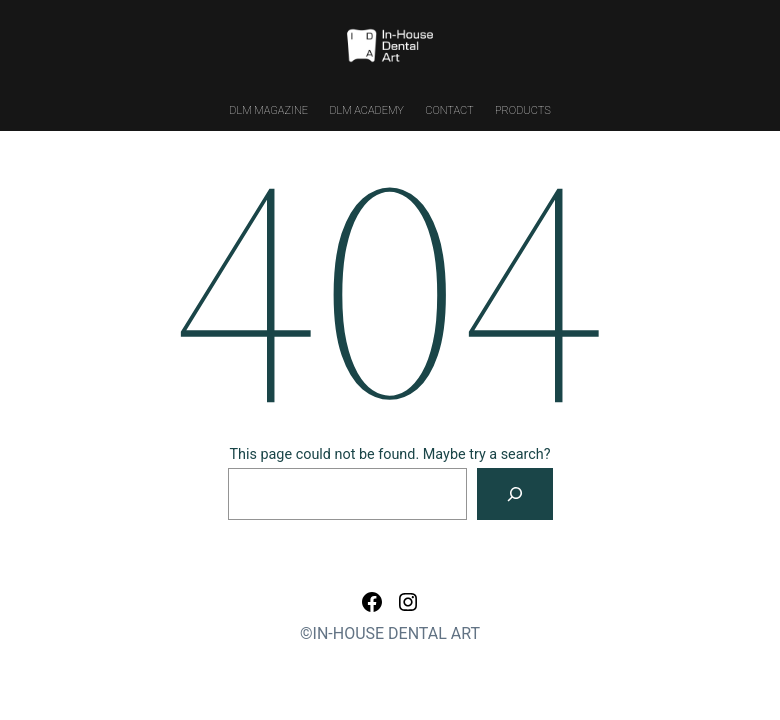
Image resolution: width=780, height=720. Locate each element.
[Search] (515, 494)
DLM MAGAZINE (268, 110)
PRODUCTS (523, 110)
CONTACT (449, 110)
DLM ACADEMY (366, 110)
